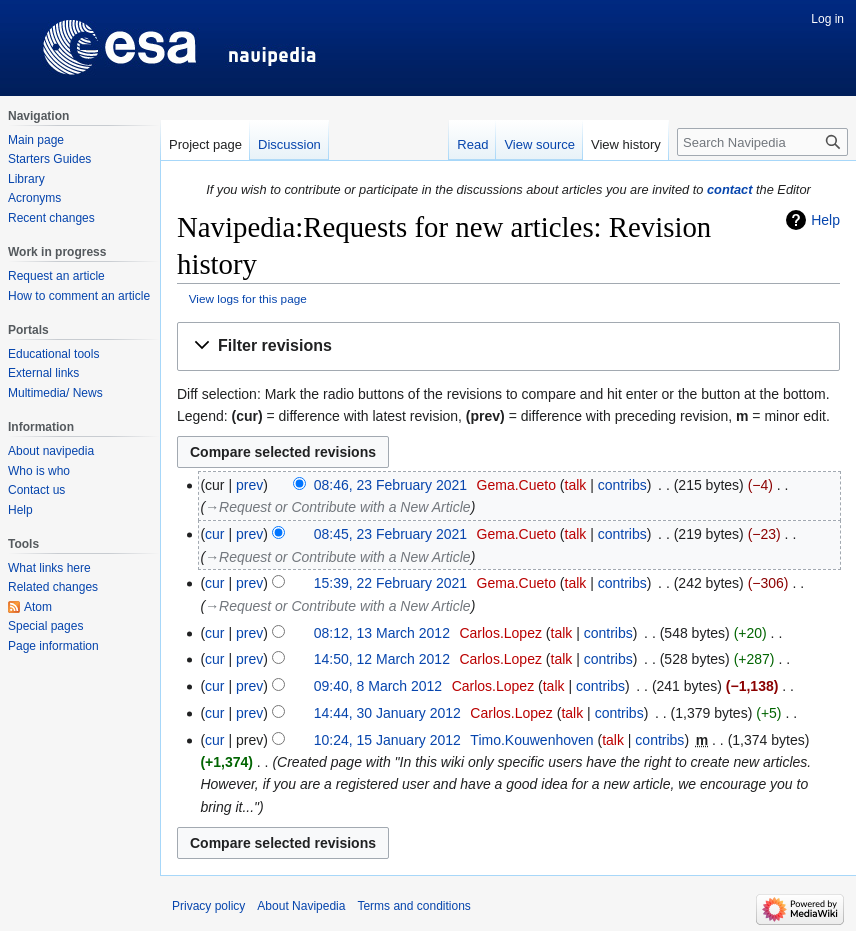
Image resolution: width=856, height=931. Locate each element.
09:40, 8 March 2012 (378, 686)
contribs (622, 485)
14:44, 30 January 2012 (387, 713)
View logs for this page (248, 298)
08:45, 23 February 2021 (390, 534)
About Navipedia (301, 906)
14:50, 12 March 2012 (382, 659)
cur (214, 534)
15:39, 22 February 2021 (390, 583)
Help (825, 220)
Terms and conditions (413, 906)
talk (576, 485)
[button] (508, 346)
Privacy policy (208, 906)
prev (249, 485)
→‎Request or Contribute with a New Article (338, 507)
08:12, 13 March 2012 (382, 633)
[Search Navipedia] (762, 142)
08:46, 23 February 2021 (390, 485)
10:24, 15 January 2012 (387, 740)
